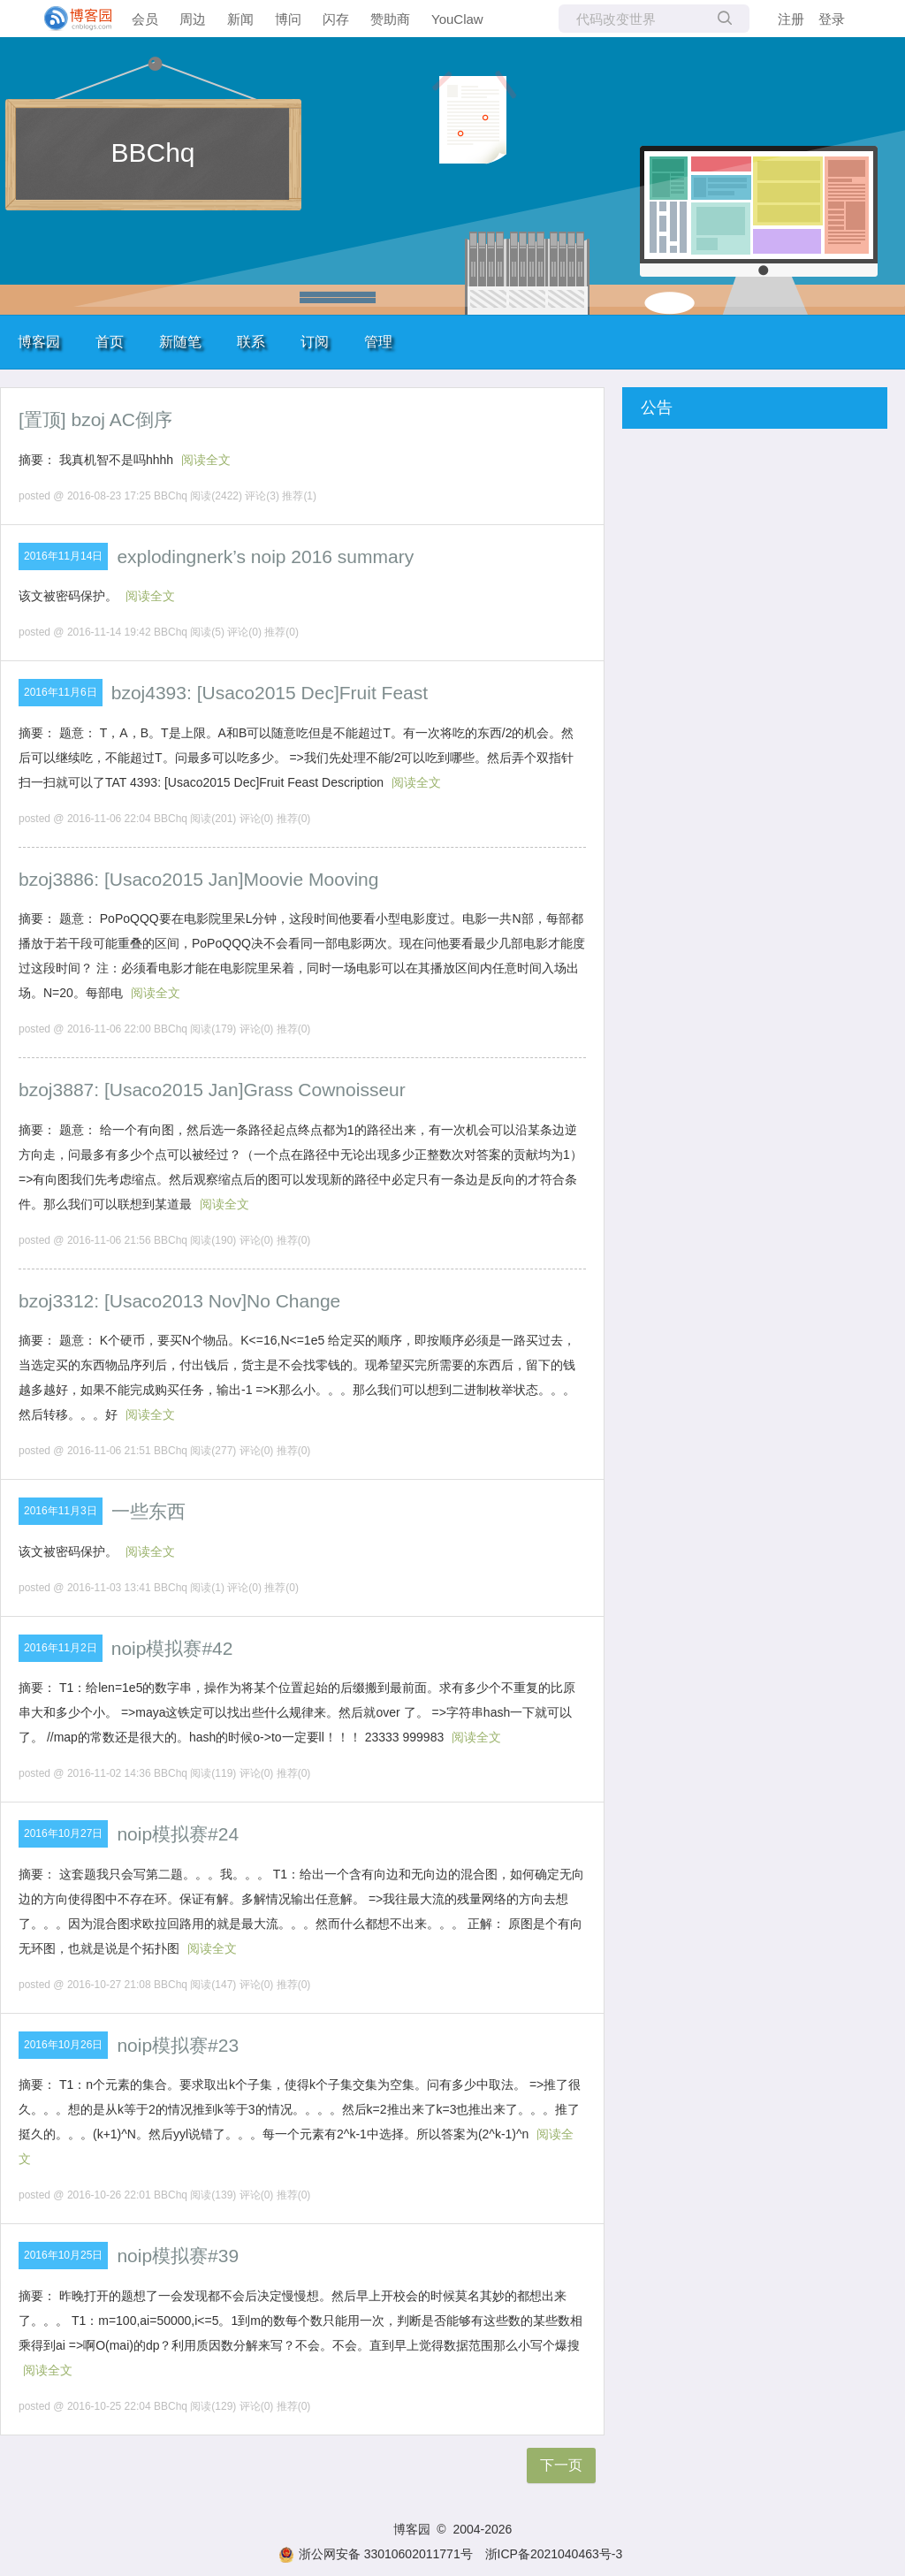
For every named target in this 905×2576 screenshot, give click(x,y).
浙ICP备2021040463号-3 (554, 2554)
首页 (109, 341)
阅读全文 (206, 460)
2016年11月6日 (60, 692)
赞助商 (390, 19)
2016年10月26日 (63, 2045)
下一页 (561, 2465)
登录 (831, 19)
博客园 (39, 341)
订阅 (314, 341)
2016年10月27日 (63, 1833)
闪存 (336, 19)
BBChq (152, 152)
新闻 (240, 19)
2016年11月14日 (63, 556)
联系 (251, 341)
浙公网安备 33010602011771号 (375, 2554)
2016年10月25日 (63, 2255)
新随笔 (180, 341)
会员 (145, 19)
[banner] (70, 18)
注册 (791, 19)
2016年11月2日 (60, 1648)
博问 (288, 19)
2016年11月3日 (60, 1511)
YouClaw (457, 19)
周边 (192, 19)
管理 (378, 341)
